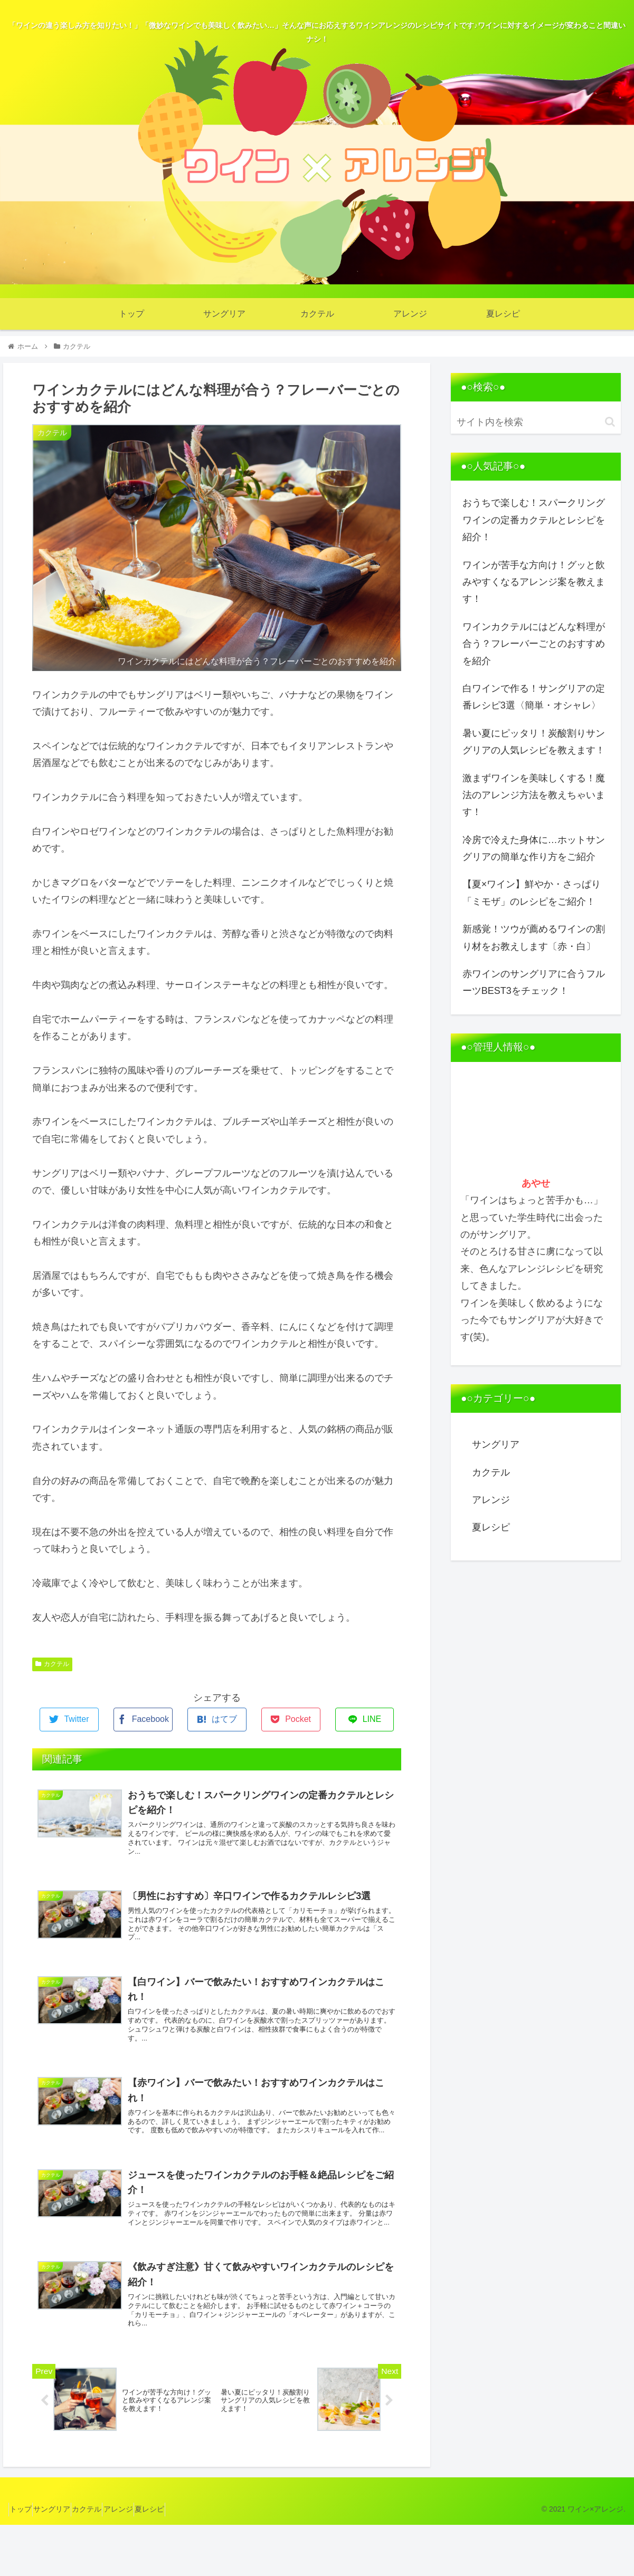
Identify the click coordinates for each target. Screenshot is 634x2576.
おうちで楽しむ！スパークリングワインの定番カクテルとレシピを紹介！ (533, 519)
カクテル (52, 1664)
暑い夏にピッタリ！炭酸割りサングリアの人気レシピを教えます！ (533, 741)
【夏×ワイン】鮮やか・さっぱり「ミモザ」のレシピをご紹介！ (531, 892)
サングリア (495, 1444)
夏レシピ (491, 1527)
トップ (25, 2560)
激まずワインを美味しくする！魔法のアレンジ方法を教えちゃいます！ (533, 795)
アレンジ (491, 1500)
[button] (610, 422)
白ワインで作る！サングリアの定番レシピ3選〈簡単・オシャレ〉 (533, 697)
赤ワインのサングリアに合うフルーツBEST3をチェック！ (533, 982)
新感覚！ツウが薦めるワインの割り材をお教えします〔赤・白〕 (533, 937)
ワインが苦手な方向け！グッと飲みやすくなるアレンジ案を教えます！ (533, 582)
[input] (536, 422)
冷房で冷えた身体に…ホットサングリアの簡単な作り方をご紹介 (533, 848)
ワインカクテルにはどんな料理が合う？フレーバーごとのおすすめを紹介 (533, 643)
